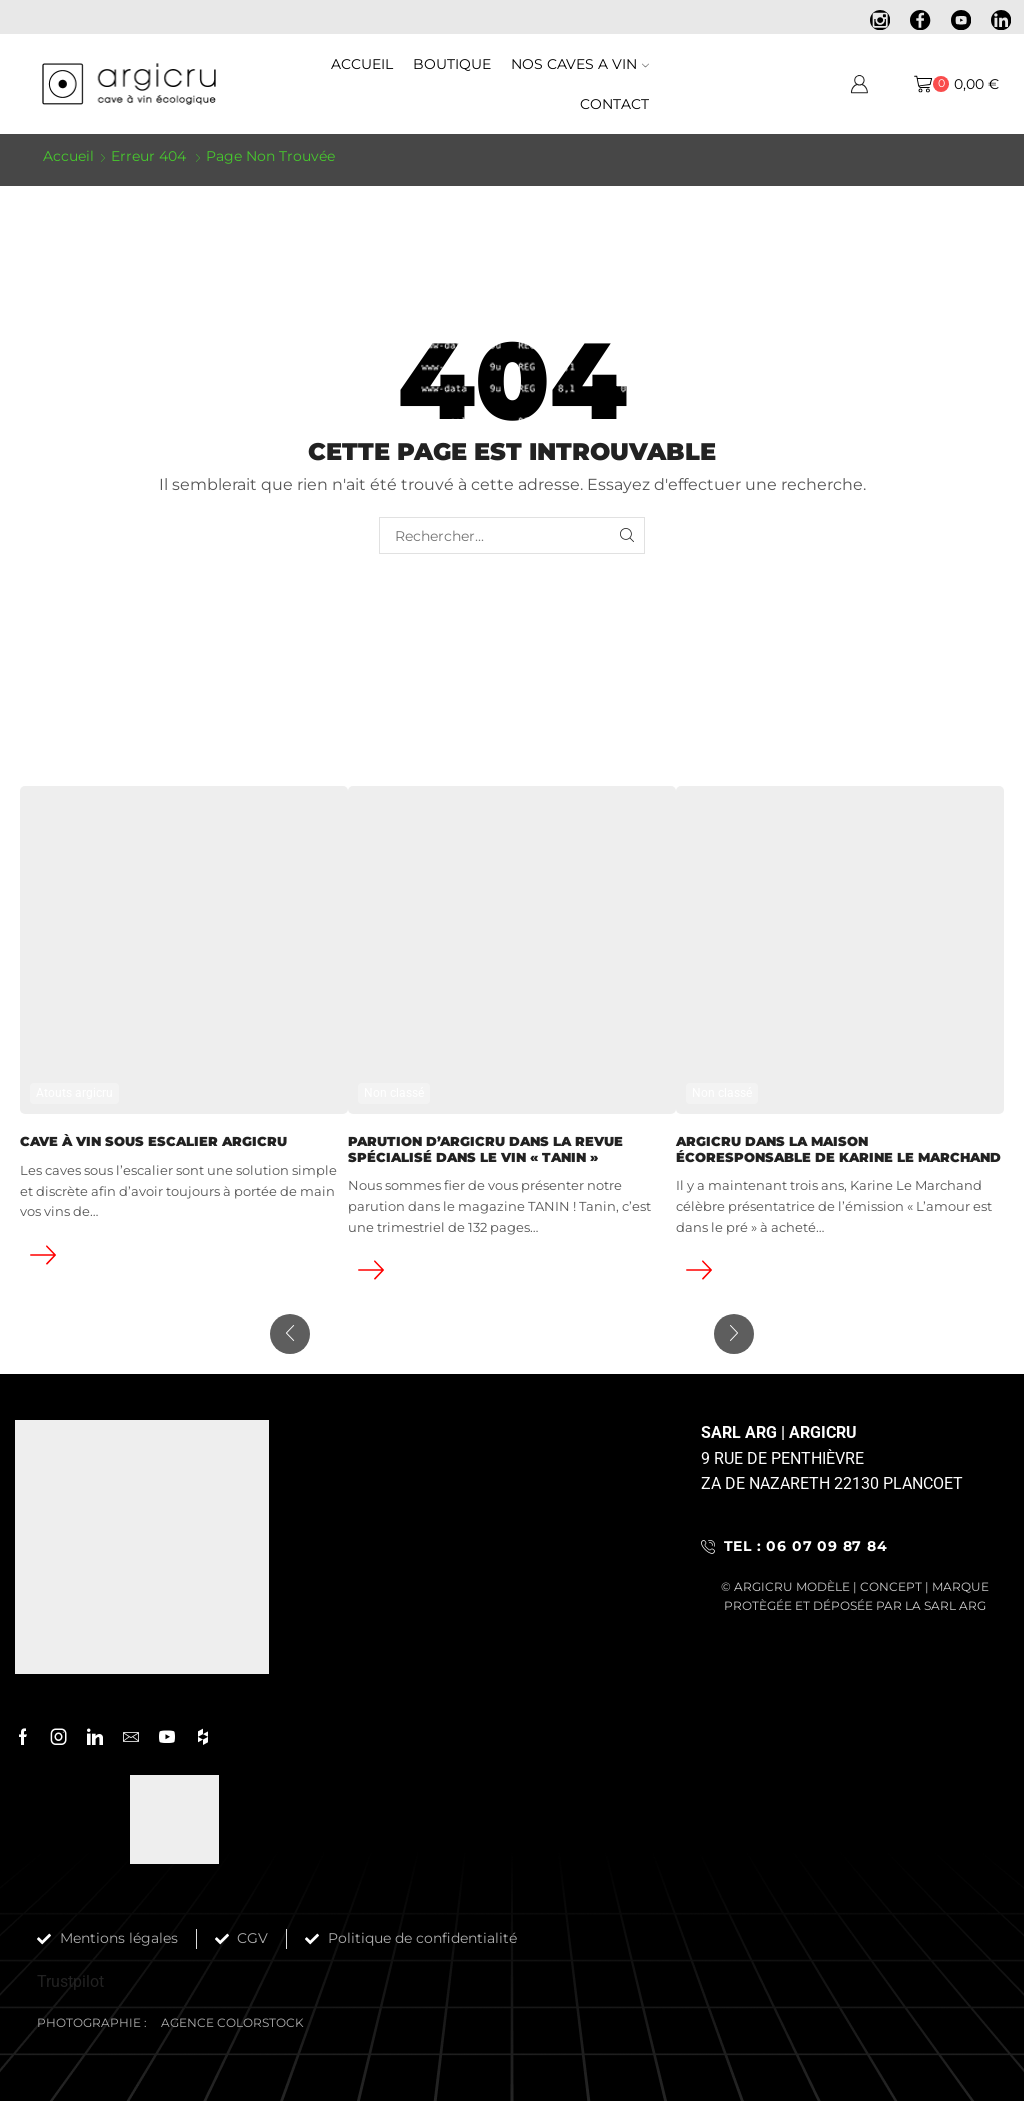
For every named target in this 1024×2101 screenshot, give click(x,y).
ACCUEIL (362, 64)
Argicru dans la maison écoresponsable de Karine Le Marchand (838, 1148)
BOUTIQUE (452, 64)
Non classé (394, 1092)
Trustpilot (70, 1980)
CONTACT (614, 104)
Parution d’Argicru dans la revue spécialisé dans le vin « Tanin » (485, 1148)
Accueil (68, 156)
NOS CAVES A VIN (580, 64)
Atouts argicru (74, 1092)
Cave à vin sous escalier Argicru (153, 1140)
